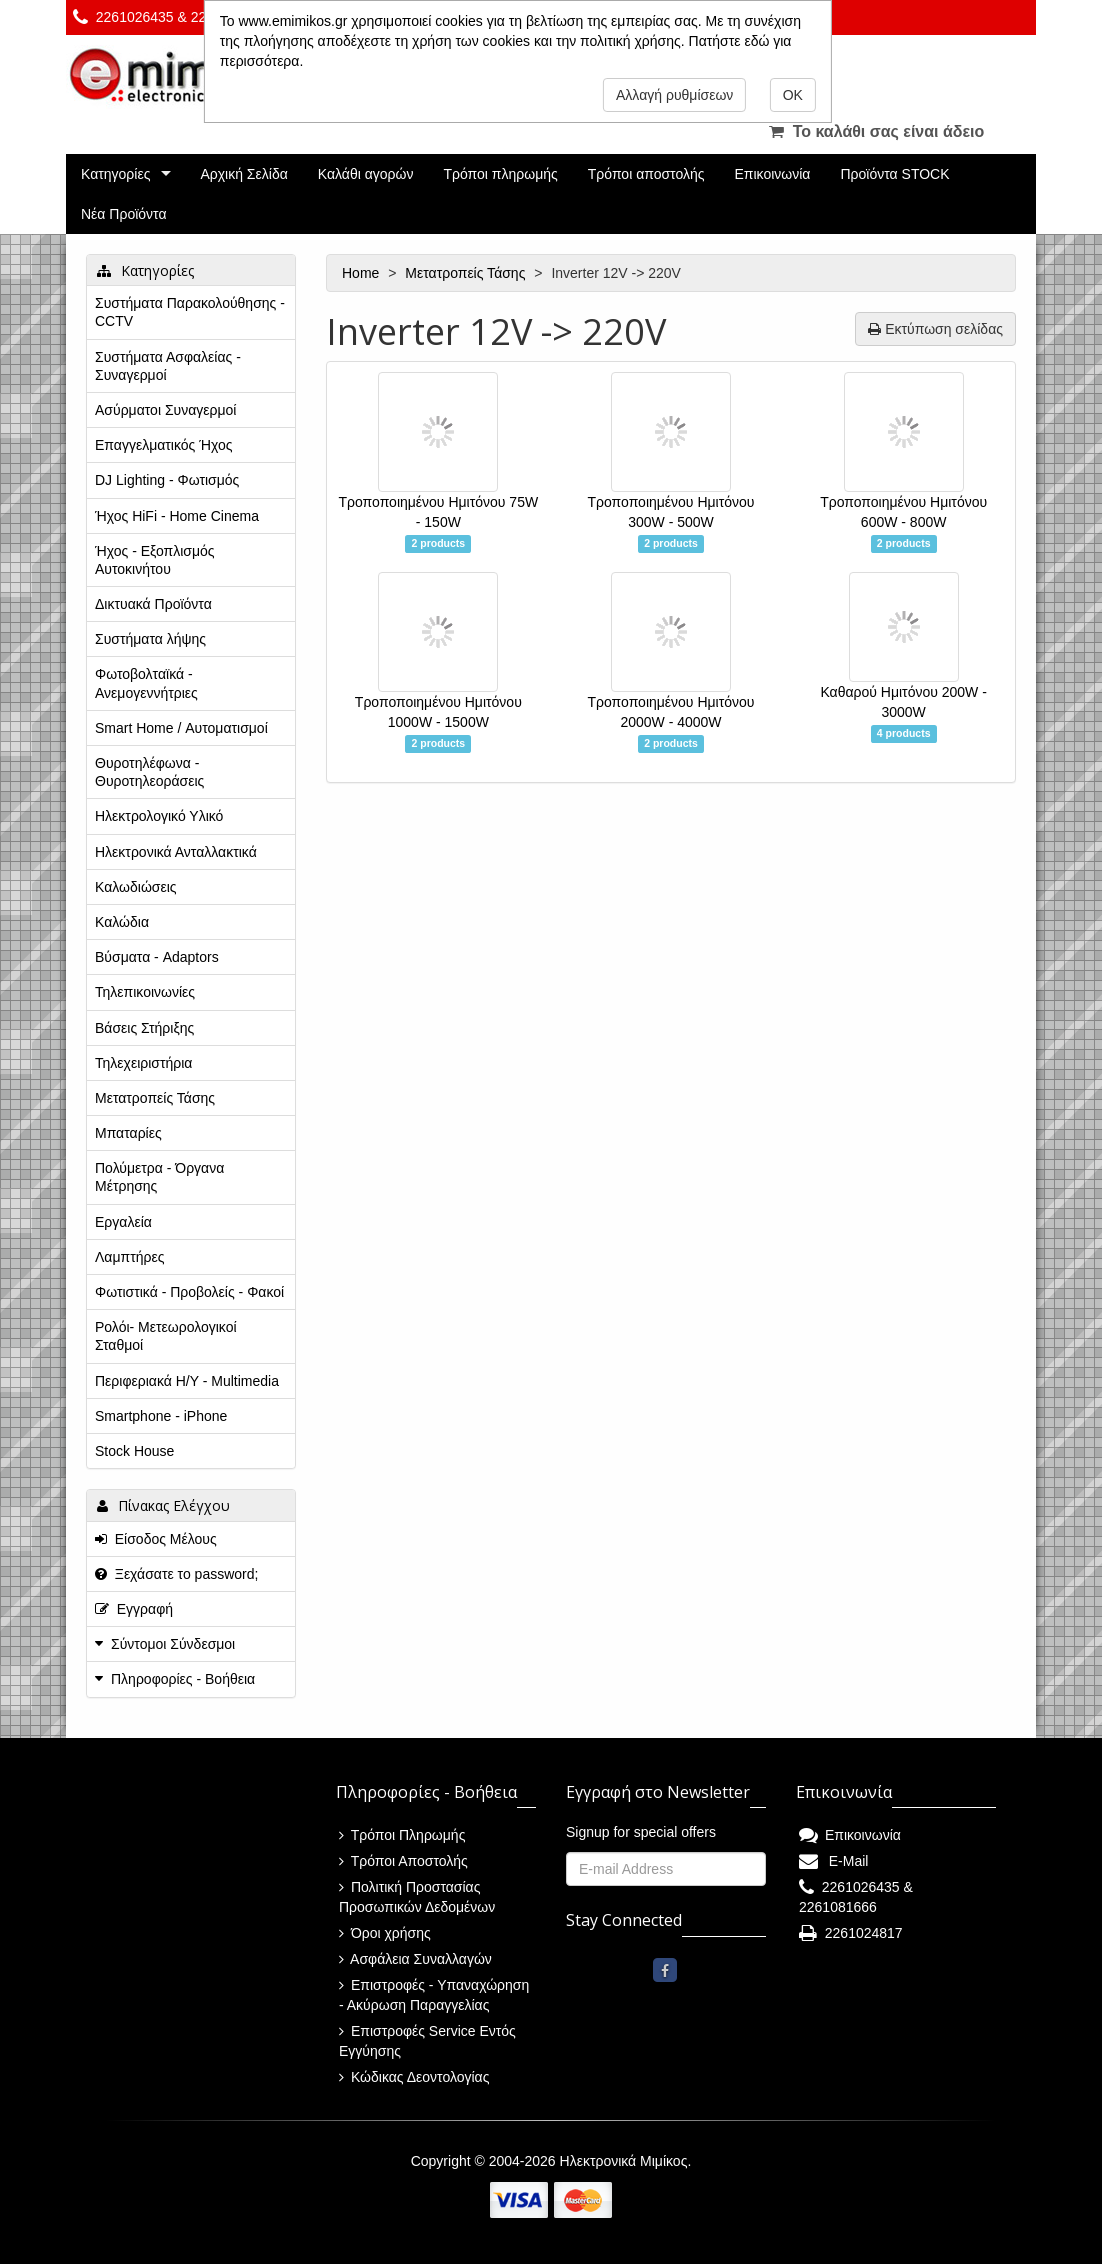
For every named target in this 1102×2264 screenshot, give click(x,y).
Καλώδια (122, 922)
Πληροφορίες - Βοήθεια (183, 1679)
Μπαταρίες (128, 1133)
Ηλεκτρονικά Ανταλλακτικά (176, 852)
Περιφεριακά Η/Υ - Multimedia (187, 1381)
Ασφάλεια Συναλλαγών (415, 1959)
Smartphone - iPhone (161, 1416)
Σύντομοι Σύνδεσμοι (173, 1644)
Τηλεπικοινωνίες (145, 992)
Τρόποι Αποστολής (403, 1861)
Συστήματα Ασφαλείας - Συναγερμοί (168, 366)
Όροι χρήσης (385, 1933)
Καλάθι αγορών (366, 174)
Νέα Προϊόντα (124, 214)
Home (362, 273)
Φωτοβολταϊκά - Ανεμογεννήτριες (146, 683)
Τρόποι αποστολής (646, 174)
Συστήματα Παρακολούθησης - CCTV (190, 312)
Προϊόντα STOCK (894, 174)
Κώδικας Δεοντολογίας (414, 2077)
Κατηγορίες (115, 174)
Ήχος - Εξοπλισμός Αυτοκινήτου (155, 560)
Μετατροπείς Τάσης (467, 273)
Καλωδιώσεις (136, 887)
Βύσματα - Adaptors (157, 957)
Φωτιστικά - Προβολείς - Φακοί (189, 1292)
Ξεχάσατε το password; (176, 1574)
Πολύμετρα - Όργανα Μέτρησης (159, 1177)
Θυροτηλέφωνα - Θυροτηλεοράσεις (149, 772)
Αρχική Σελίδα (243, 174)
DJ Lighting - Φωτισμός (167, 480)
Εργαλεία (123, 1222)
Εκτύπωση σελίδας (935, 329)
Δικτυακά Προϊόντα (153, 604)
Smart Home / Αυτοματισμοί (181, 728)
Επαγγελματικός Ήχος (163, 445)
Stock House (134, 1451)
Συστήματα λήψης (150, 639)
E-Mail (833, 1861)
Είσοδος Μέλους (156, 1539)
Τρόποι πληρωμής (500, 174)
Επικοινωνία (773, 174)
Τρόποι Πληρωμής (402, 1835)
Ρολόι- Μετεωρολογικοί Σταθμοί (166, 1336)
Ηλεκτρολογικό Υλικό (159, 816)
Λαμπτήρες (129, 1257)
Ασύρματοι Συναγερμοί (165, 410)
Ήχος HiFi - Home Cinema (177, 516)
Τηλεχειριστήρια (143, 1063)
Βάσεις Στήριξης (144, 1028)
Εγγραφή (134, 1609)
